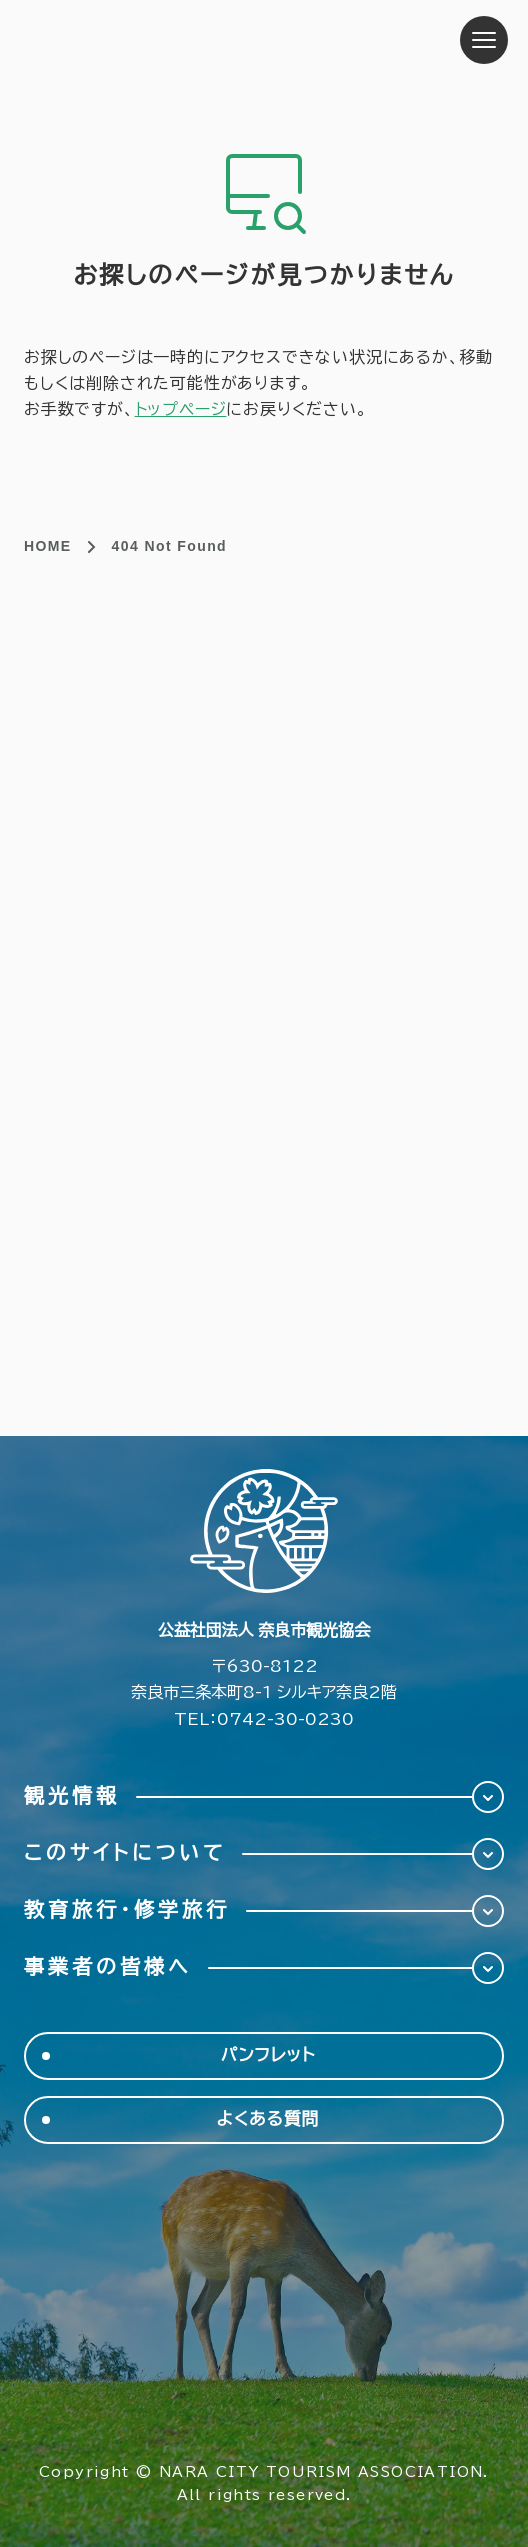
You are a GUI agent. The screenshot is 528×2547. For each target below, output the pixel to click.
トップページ (181, 409)
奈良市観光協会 (149, 40)
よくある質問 (268, 2119)
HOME (48, 546)
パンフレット (268, 2055)
